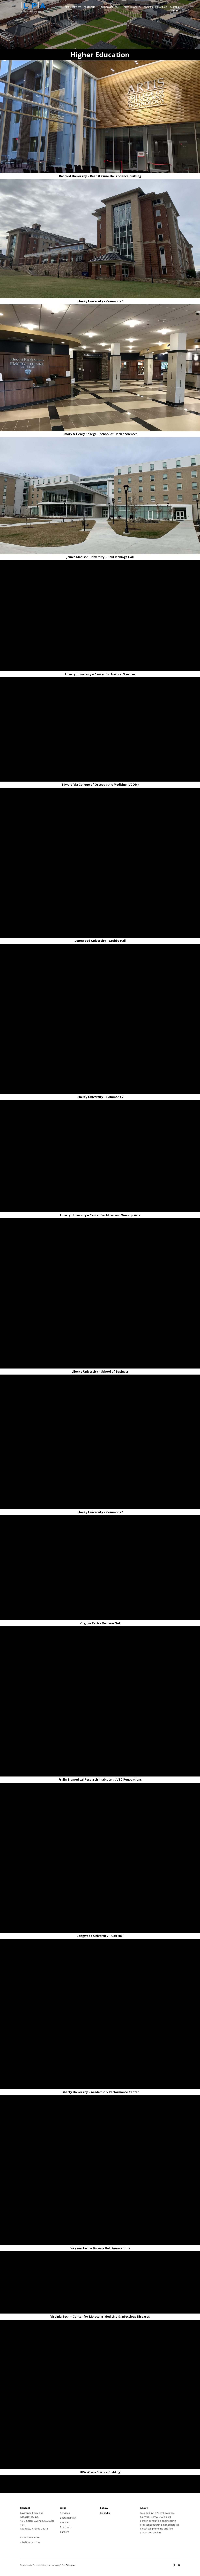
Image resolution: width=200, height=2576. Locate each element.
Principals (161, 7)
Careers (174, 7)
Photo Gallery (111, 7)
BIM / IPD (148, 7)
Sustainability (132, 7)
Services (76, 7)
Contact (175, 10)
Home (66, 7)
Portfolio (91, 7)
